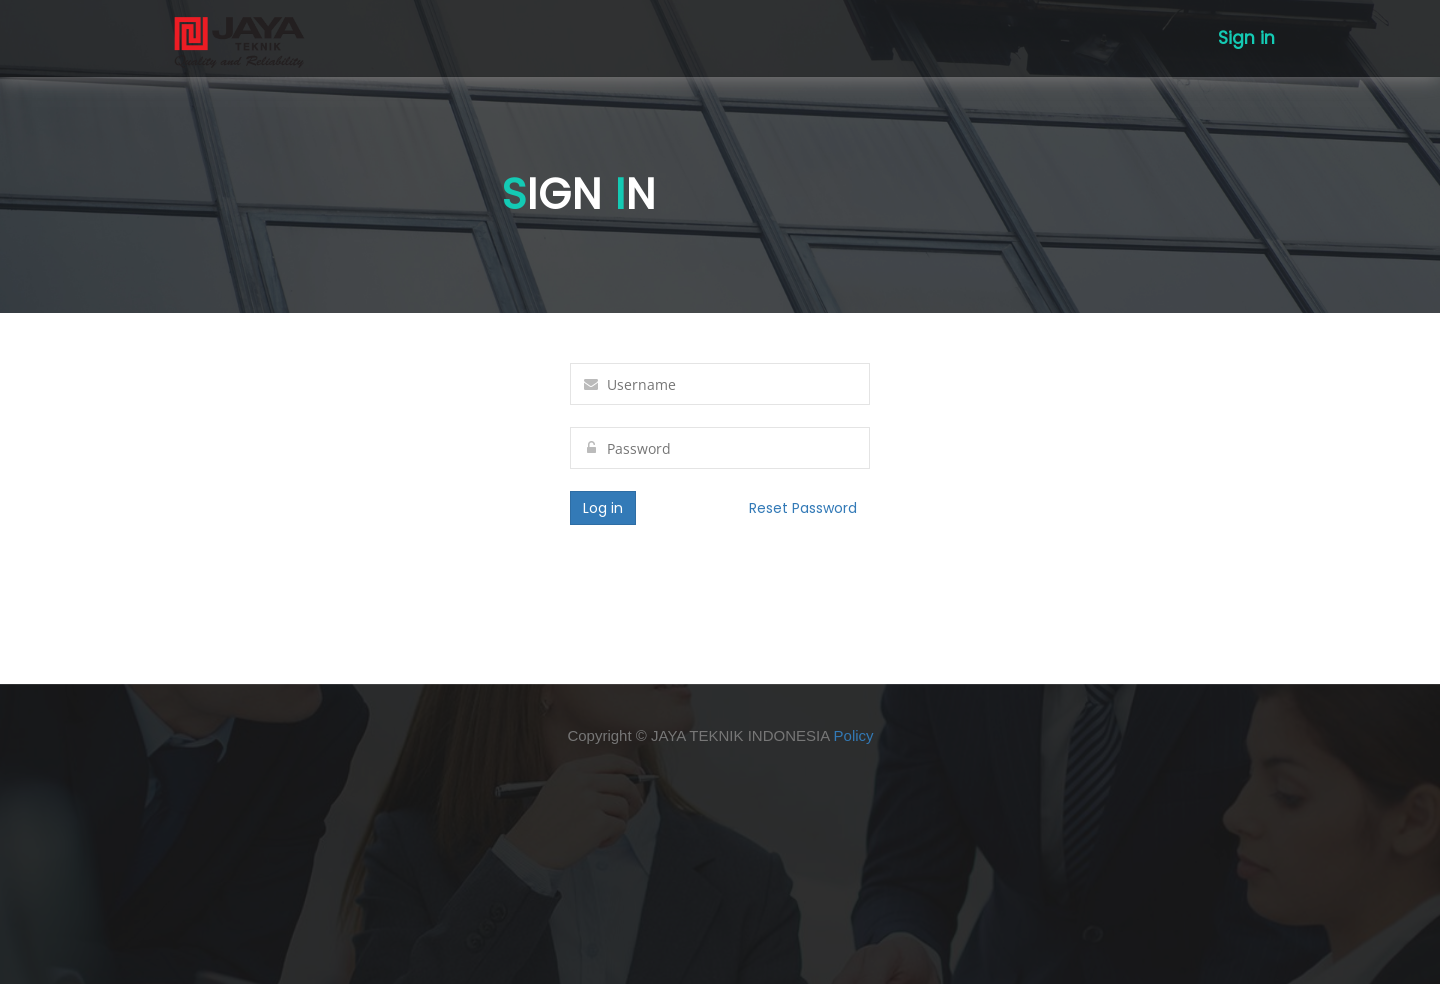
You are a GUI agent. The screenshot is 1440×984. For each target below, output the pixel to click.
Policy (854, 735)
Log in (603, 508)
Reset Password (803, 508)
